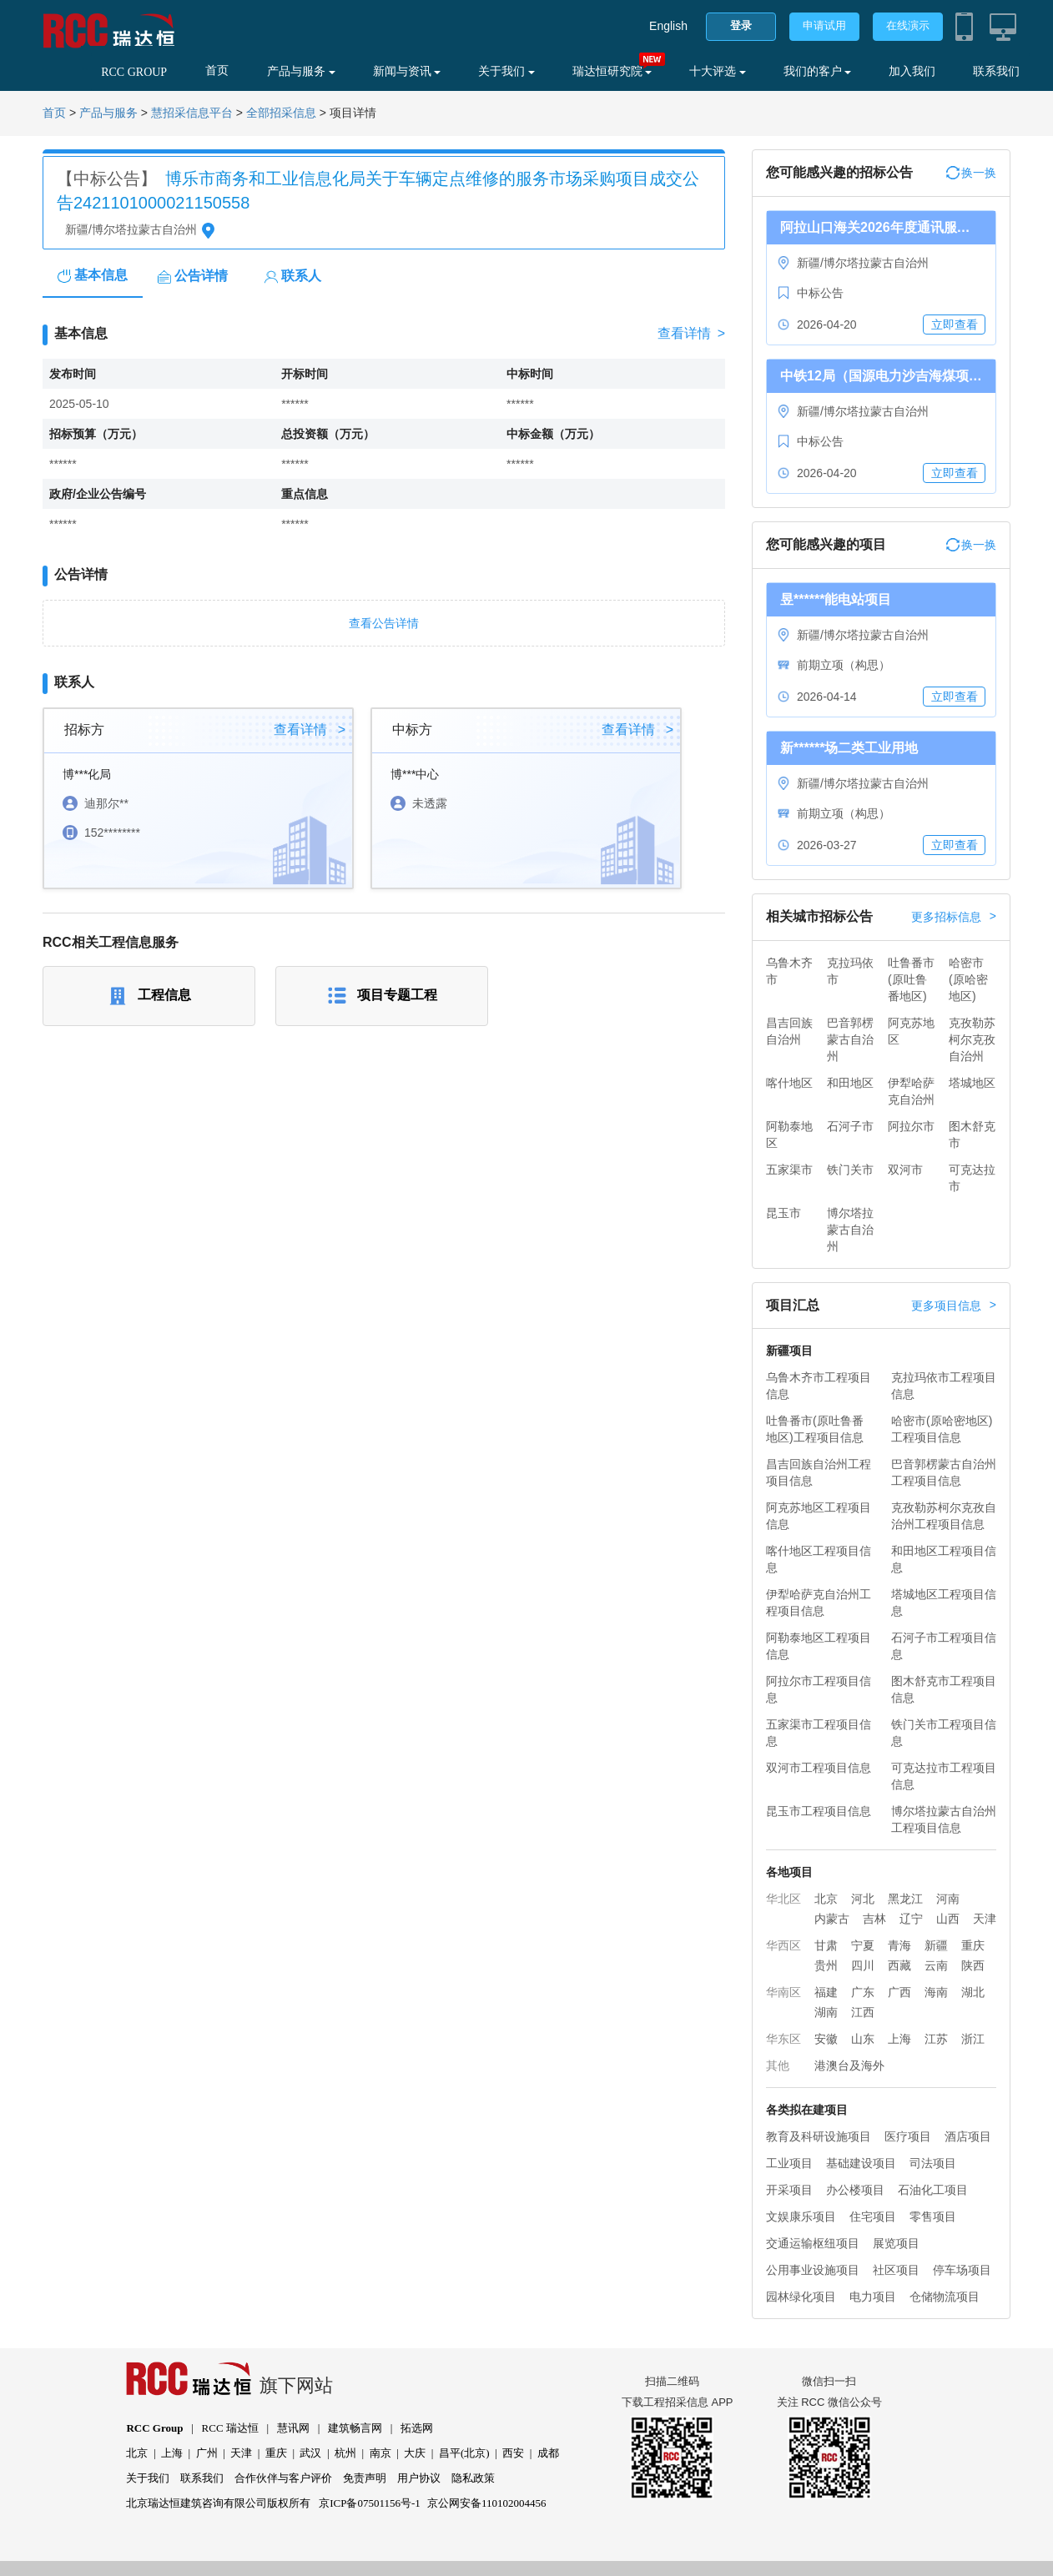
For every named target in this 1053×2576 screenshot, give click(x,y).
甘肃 (826, 1945)
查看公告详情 (384, 623)
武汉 (310, 2453)
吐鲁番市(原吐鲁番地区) (911, 979)
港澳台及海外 (849, 2065)
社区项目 (896, 2270)
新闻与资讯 (407, 71)
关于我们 (506, 71)
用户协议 (419, 2478)
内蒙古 (831, 1918)
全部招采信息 (281, 113)
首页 (217, 70)
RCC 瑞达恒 (230, 2428)
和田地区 (850, 1082)
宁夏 (862, 1945)
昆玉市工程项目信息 (818, 1811)
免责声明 (364, 2478)
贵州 (826, 1965)
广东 (862, 1992)
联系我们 (996, 71)
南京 (380, 2453)
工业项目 (789, 2163)
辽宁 (911, 1918)
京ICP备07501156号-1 (370, 2503)
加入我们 (912, 71)
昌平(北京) (464, 2453)
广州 (207, 2453)
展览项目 (896, 2243)
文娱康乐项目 (801, 2216)
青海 (899, 1945)
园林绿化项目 (801, 2296)
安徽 (826, 2038)
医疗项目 (907, 2136)
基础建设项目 (861, 2163)
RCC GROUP (134, 72)
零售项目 (932, 2216)
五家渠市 (789, 1169)
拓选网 (417, 2428)
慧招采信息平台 (192, 113)
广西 (899, 1992)
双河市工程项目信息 (818, 1767)
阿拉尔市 (911, 1126)
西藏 (899, 1965)
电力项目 (872, 2296)
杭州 (345, 2453)
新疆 (936, 1945)
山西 (948, 1918)
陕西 (973, 1965)
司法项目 (932, 2163)
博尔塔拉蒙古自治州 (850, 1229)
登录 (741, 25)
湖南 (826, 2012)
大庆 (415, 2453)
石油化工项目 (933, 2189)
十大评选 (717, 71)
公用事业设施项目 (812, 2270)
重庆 (973, 1945)
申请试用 (824, 25)
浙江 (973, 2038)
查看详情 (691, 334)
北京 (826, 1898)
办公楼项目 (855, 2189)
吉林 (874, 1918)
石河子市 (850, 1126)
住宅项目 (872, 2216)
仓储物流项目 (944, 2296)
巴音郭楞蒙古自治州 (850, 1039)
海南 (936, 1992)
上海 (899, 2038)
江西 (862, 2012)
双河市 (905, 1169)
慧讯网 (293, 2428)
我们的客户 (817, 71)
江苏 (936, 2038)
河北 (862, 1898)
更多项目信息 (953, 1305)
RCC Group (154, 2428)
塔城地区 (972, 1082)
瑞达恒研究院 (612, 71)
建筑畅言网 (355, 2428)
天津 (984, 1918)
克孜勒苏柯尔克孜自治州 (972, 1039)
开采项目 (789, 2189)
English (668, 26)
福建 (826, 1992)
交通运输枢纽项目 (812, 2243)
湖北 (973, 1992)
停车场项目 (962, 2270)
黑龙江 (905, 1898)
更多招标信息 (953, 917)
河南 (948, 1898)
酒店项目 (968, 2136)
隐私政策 (473, 2478)
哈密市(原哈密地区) (968, 979)
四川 (862, 1965)
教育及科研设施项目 (818, 2136)
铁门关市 (850, 1169)
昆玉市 (783, 1213)
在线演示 (908, 25)
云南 (936, 1965)
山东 (862, 2038)
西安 (513, 2453)
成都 (548, 2453)
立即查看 (954, 324)
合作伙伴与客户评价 (283, 2478)
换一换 (971, 172)
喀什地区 (789, 1082)
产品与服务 (301, 71)
